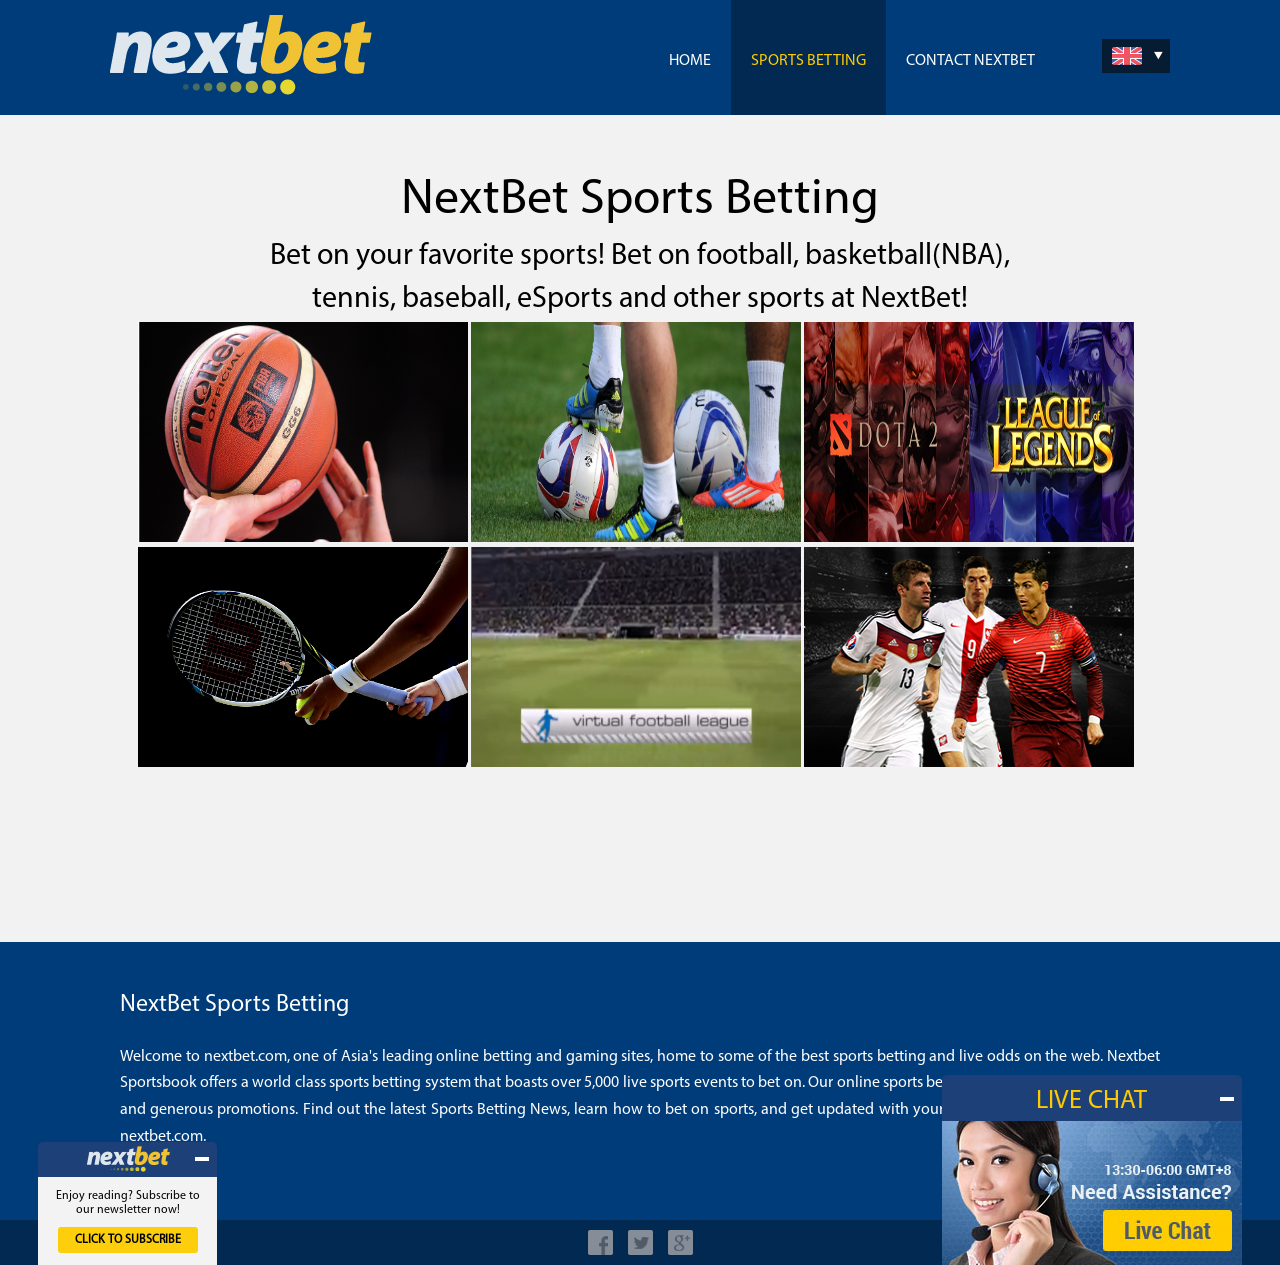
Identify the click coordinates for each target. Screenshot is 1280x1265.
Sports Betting (808, 61)
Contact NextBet (970, 61)
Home (690, 61)
